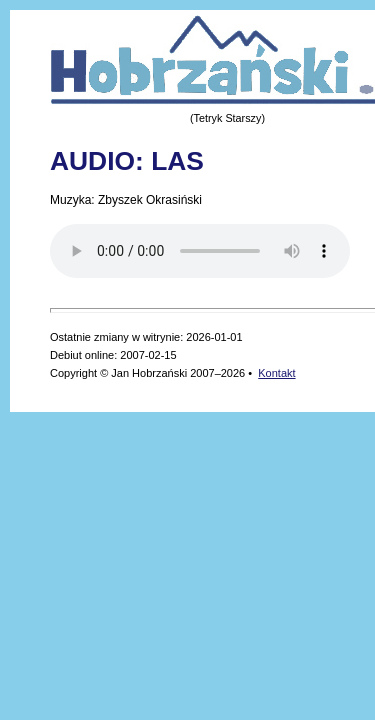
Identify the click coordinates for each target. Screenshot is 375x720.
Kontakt (276, 373)
